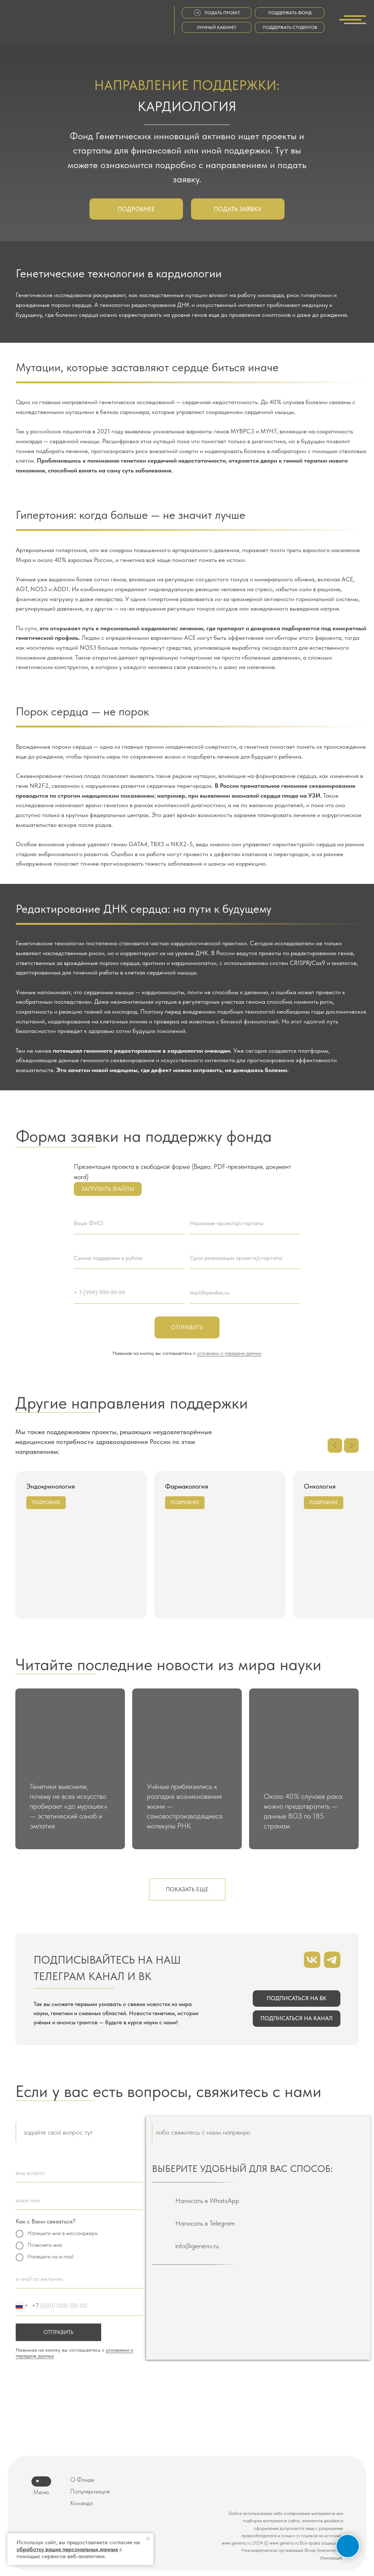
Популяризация (90, 2491)
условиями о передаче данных (229, 1353)
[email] (79, 2278)
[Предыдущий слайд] (335, 1445)
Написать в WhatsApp (207, 2200)
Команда (81, 2503)
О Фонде (82, 2479)
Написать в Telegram (205, 2223)
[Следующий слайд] (351, 1445)
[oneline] (79, 2172)
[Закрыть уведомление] (148, 2538)
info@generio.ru (197, 2246)
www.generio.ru (236, 2543)
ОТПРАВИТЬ (58, 2332)
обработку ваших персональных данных (67, 2549)
